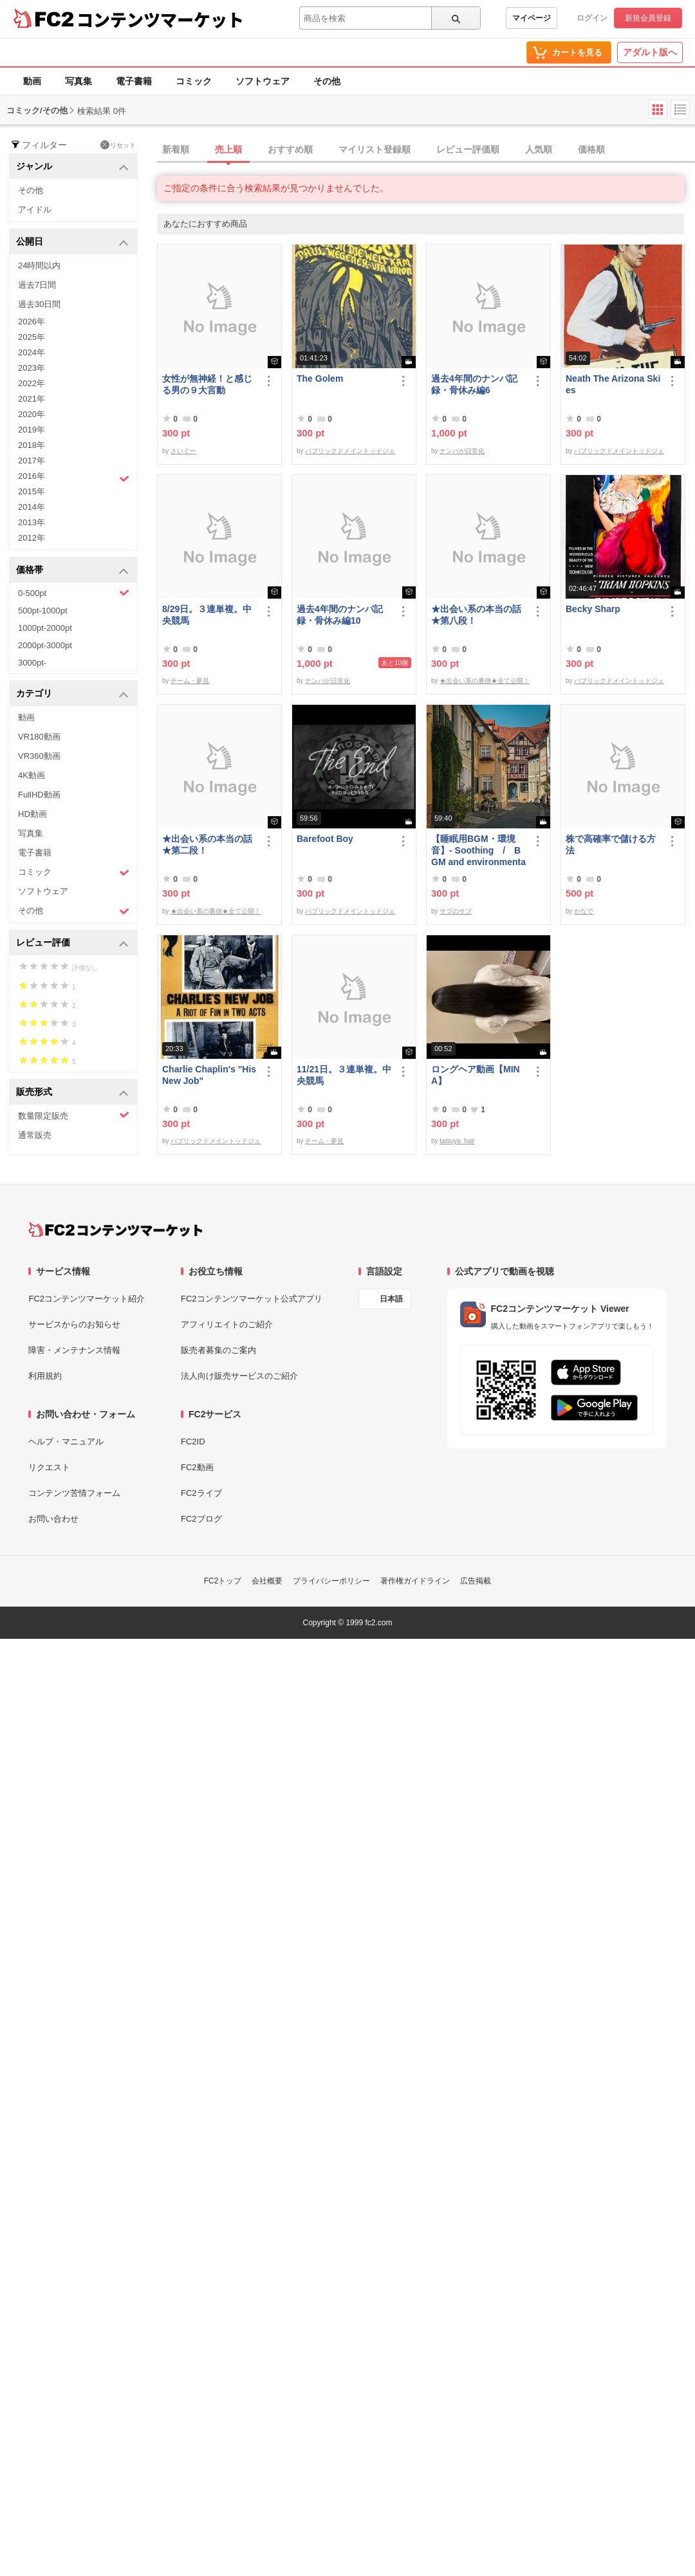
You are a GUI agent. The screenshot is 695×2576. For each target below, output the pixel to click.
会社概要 (267, 1580)
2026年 (31, 321)
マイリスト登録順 (374, 149)
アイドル (34, 209)
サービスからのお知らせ (74, 1324)
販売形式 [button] (72, 1093)
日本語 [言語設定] (391, 1298)
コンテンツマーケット (160, 19)
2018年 (31, 445)
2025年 (31, 337)
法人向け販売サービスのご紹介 (239, 1376)
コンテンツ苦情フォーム (74, 1493)
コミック (194, 81)
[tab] (426, 150)
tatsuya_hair (457, 1140)
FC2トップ (223, 1580)
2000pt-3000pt (45, 645)
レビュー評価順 (467, 149)
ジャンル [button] (72, 167)
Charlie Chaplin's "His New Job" (209, 1075)
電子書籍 (134, 81)
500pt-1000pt (43, 610)
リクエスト (49, 1467)
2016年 (73, 477)
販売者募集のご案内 (218, 1350)
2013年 (31, 522)
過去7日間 (37, 285)
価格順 (591, 149)
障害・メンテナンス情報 (74, 1350)
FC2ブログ (201, 1519)
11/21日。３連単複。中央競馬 (344, 1075)
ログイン (592, 18)
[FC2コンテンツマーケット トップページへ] (115, 1229)
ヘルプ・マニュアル (66, 1441)
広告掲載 (475, 1580)
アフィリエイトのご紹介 (227, 1324)
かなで (583, 911)
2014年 (31, 507)
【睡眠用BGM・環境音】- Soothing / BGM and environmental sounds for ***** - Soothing (478, 851)
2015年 (31, 491)
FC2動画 (197, 1467)
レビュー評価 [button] (72, 943)
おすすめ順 (290, 149)
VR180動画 (39, 737)
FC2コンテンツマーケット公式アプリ (251, 1298)
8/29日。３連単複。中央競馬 (207, 615)
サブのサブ (456, 911)
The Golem (320, 378)
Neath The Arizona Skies (613, 384)
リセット (118, 144)
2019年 (31, 429)
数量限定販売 (73, 1115)
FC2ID (193, 1441)
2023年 (31, 368)
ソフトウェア (263, 81)
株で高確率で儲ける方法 (611, 844)
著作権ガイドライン (415, 1580)
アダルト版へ (650, 52)
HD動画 (32, 814)
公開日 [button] (72, 242)
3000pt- (32, 662)
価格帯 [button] (72, 571)
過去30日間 (39, 304)
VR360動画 (39, 756)
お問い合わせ (53, 1519)
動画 (32, 81)
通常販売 (34, 1135)
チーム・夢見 (190, 680)
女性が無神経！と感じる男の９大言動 (207, 384)
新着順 (175, 149)
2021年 (31, 399)
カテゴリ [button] (72, 694)
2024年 (31, 352)
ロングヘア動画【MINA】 (475, 1075)
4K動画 (31, 775)
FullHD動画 (39, 794)
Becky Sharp (593, 609)
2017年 (31, 460)
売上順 (228, 149)
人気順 (538, 149)
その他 (326, 81)
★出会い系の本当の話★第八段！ (476, 615)
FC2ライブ (201, 1493)
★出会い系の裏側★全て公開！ (485, 680)
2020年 (31, 414)
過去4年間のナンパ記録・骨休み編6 (474, 384)
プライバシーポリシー (331, 1580)
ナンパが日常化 (462, 450)
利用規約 (45, 1376)
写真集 (78, 81)
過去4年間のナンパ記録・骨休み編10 (340, 615)
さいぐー (183, 450)
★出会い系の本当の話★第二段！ (207, 844)
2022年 (31, 383)
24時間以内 (39, 265)
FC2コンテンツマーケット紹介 (86, 1298)
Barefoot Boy (325, 839)
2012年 (31, 538)
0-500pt (73, 593)
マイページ (531, 18)
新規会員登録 (648, 18)
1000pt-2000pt (45, 628)
